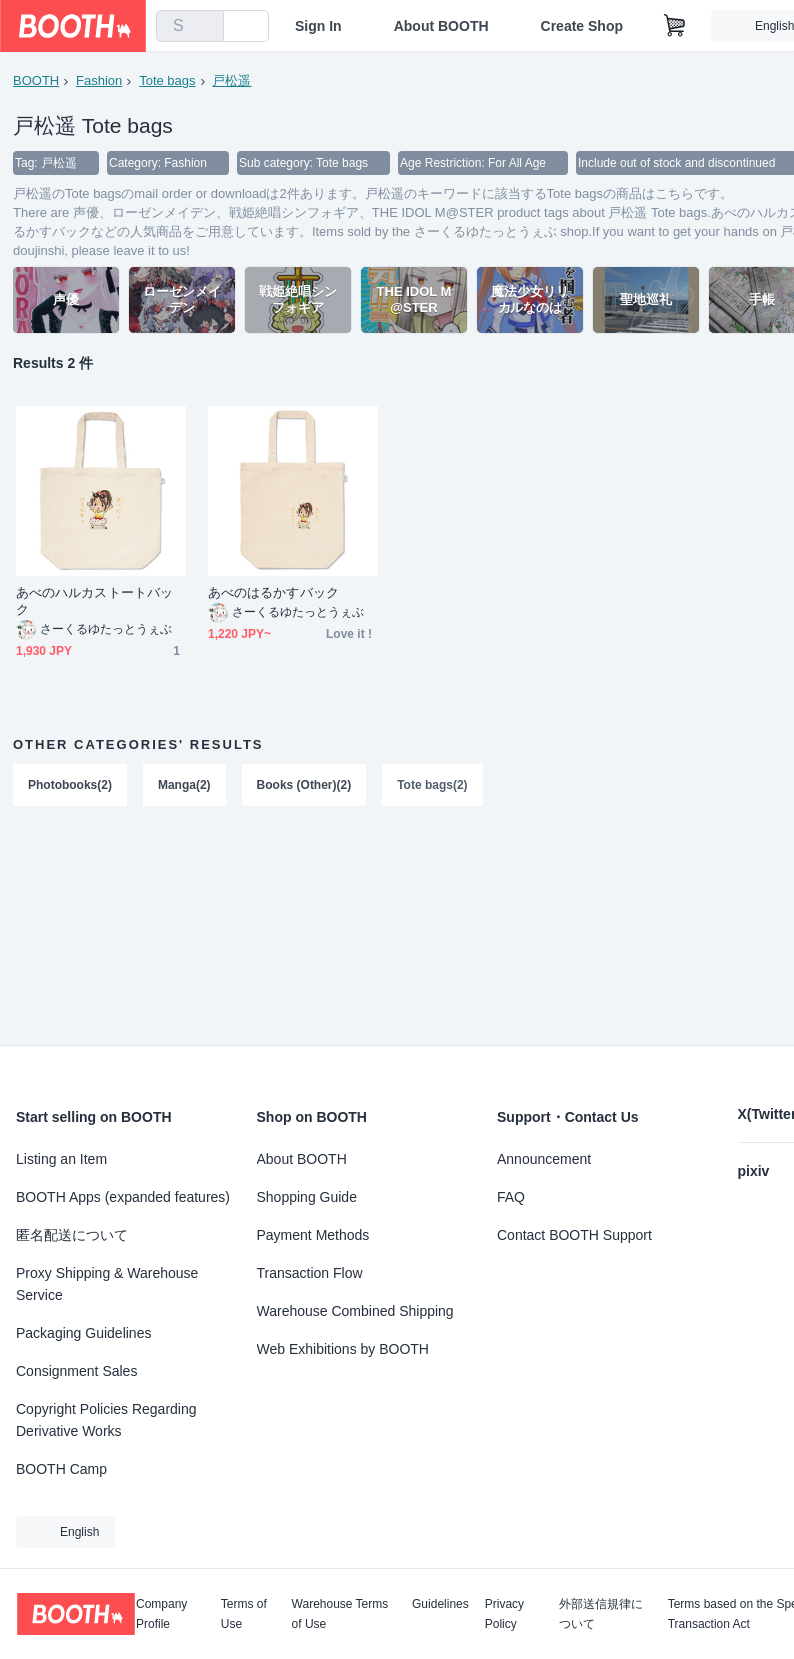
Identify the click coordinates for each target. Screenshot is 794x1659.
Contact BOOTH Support (574, 1235)
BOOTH (36, 80)
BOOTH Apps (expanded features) (123, 1197)
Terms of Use (244, 1614)
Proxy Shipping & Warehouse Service (107, 1284)
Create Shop (582, 26)
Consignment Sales (76, 1371)
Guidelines (440, 1604)
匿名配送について (72, 1235)
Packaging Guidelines (83, 1333)
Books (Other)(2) (304, 786)
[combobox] (190, 26)
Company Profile (161, 1614)
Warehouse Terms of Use (340, 1614)
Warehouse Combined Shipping (355, 1311)
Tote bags (167, 80)
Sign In (318, 26)
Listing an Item (61, 1159)
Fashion (99, 80)
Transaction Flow (310, 1273)
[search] (204, 27)
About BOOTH (441, 26)
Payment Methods (313, 1235)
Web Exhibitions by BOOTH (343, 1349)
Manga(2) (184, 786)
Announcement (544, 1159)
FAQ (511, 1197)
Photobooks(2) (70, 786)
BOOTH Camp (61, 1469)
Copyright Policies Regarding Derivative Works (106, 1420)
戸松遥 (232, 80)
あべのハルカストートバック (94, 602)
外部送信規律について (601, 1614)
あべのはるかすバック (273, 593)
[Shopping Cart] (675, 26)
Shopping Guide (307, 1197)
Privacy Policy (504, 1614)
